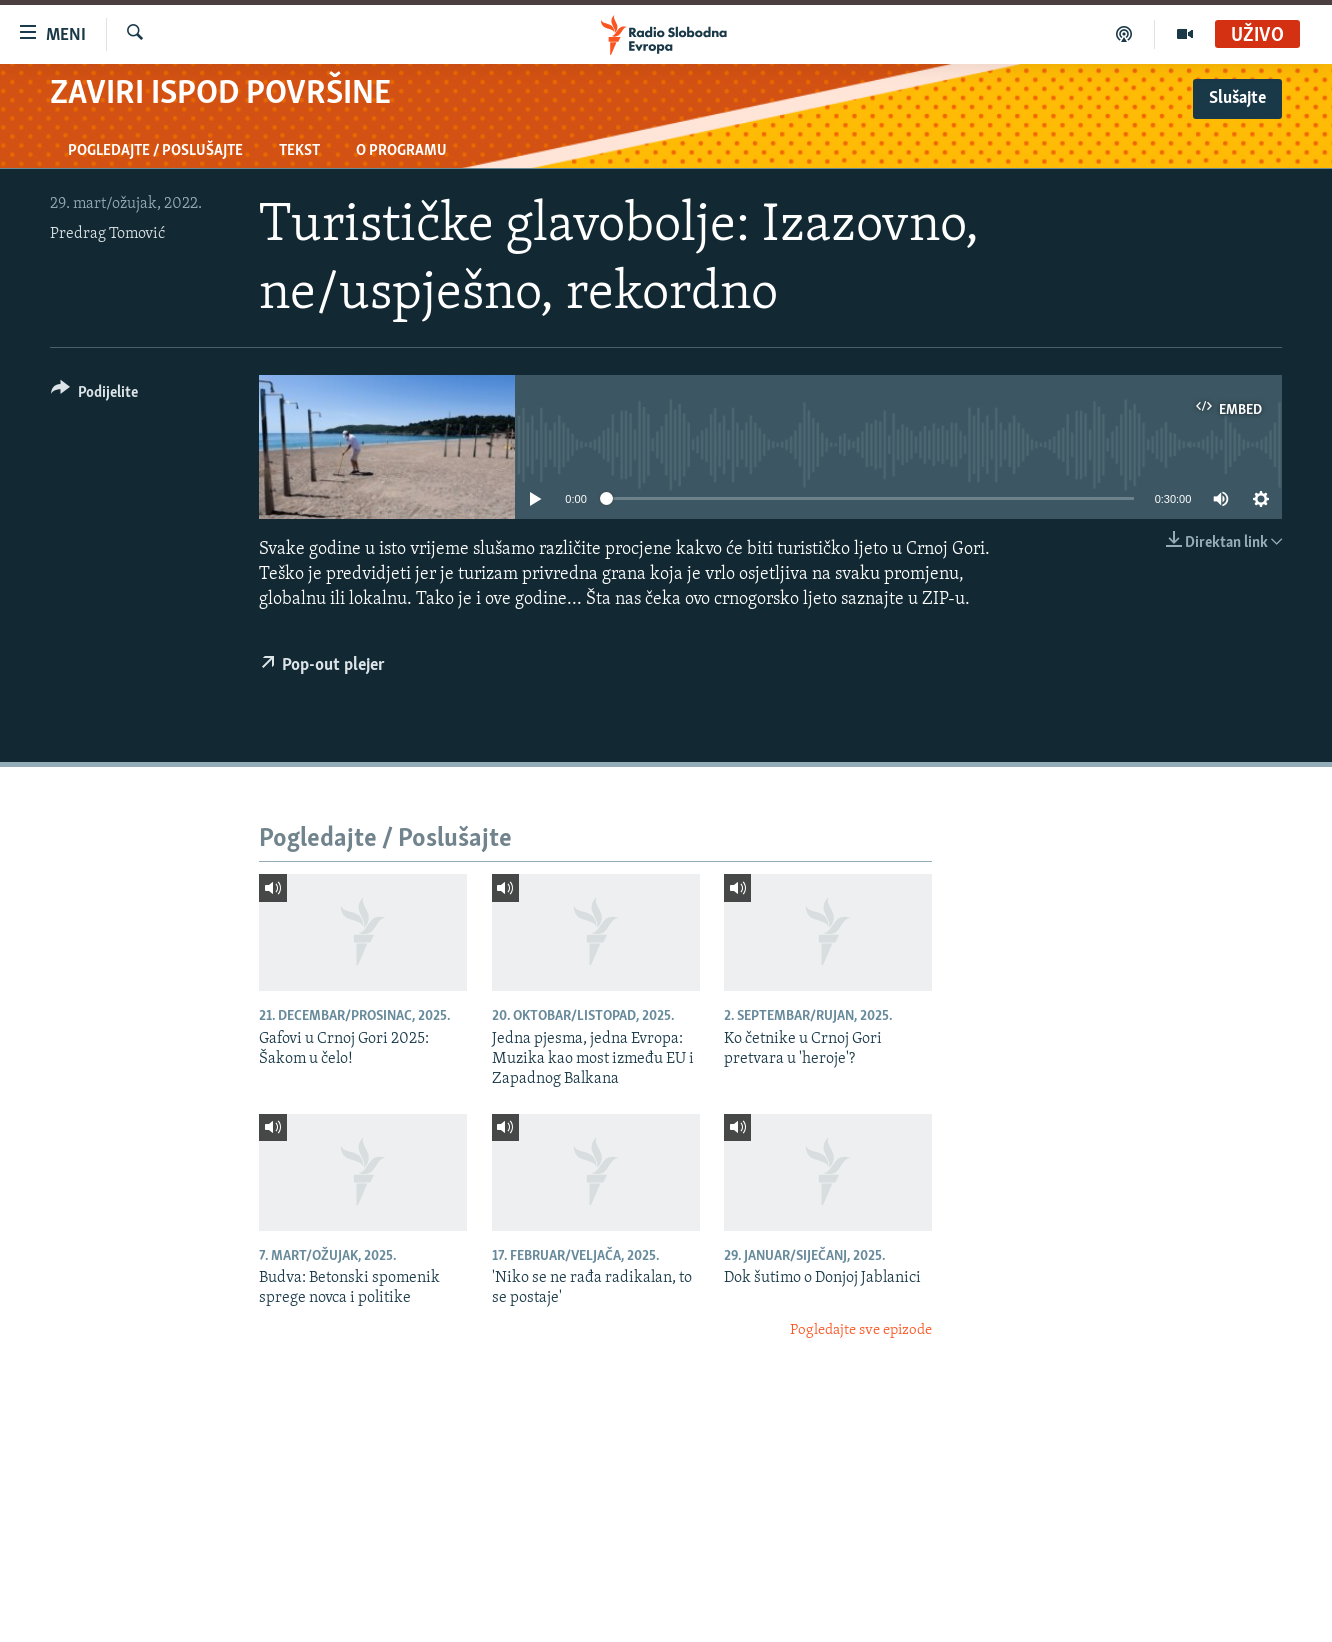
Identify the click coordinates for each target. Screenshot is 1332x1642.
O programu (401, 151)
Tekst (299, 151)
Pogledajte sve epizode (861, 1330)
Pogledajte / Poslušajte (155, 151)
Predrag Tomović (107, 234)
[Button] (94, 395)
